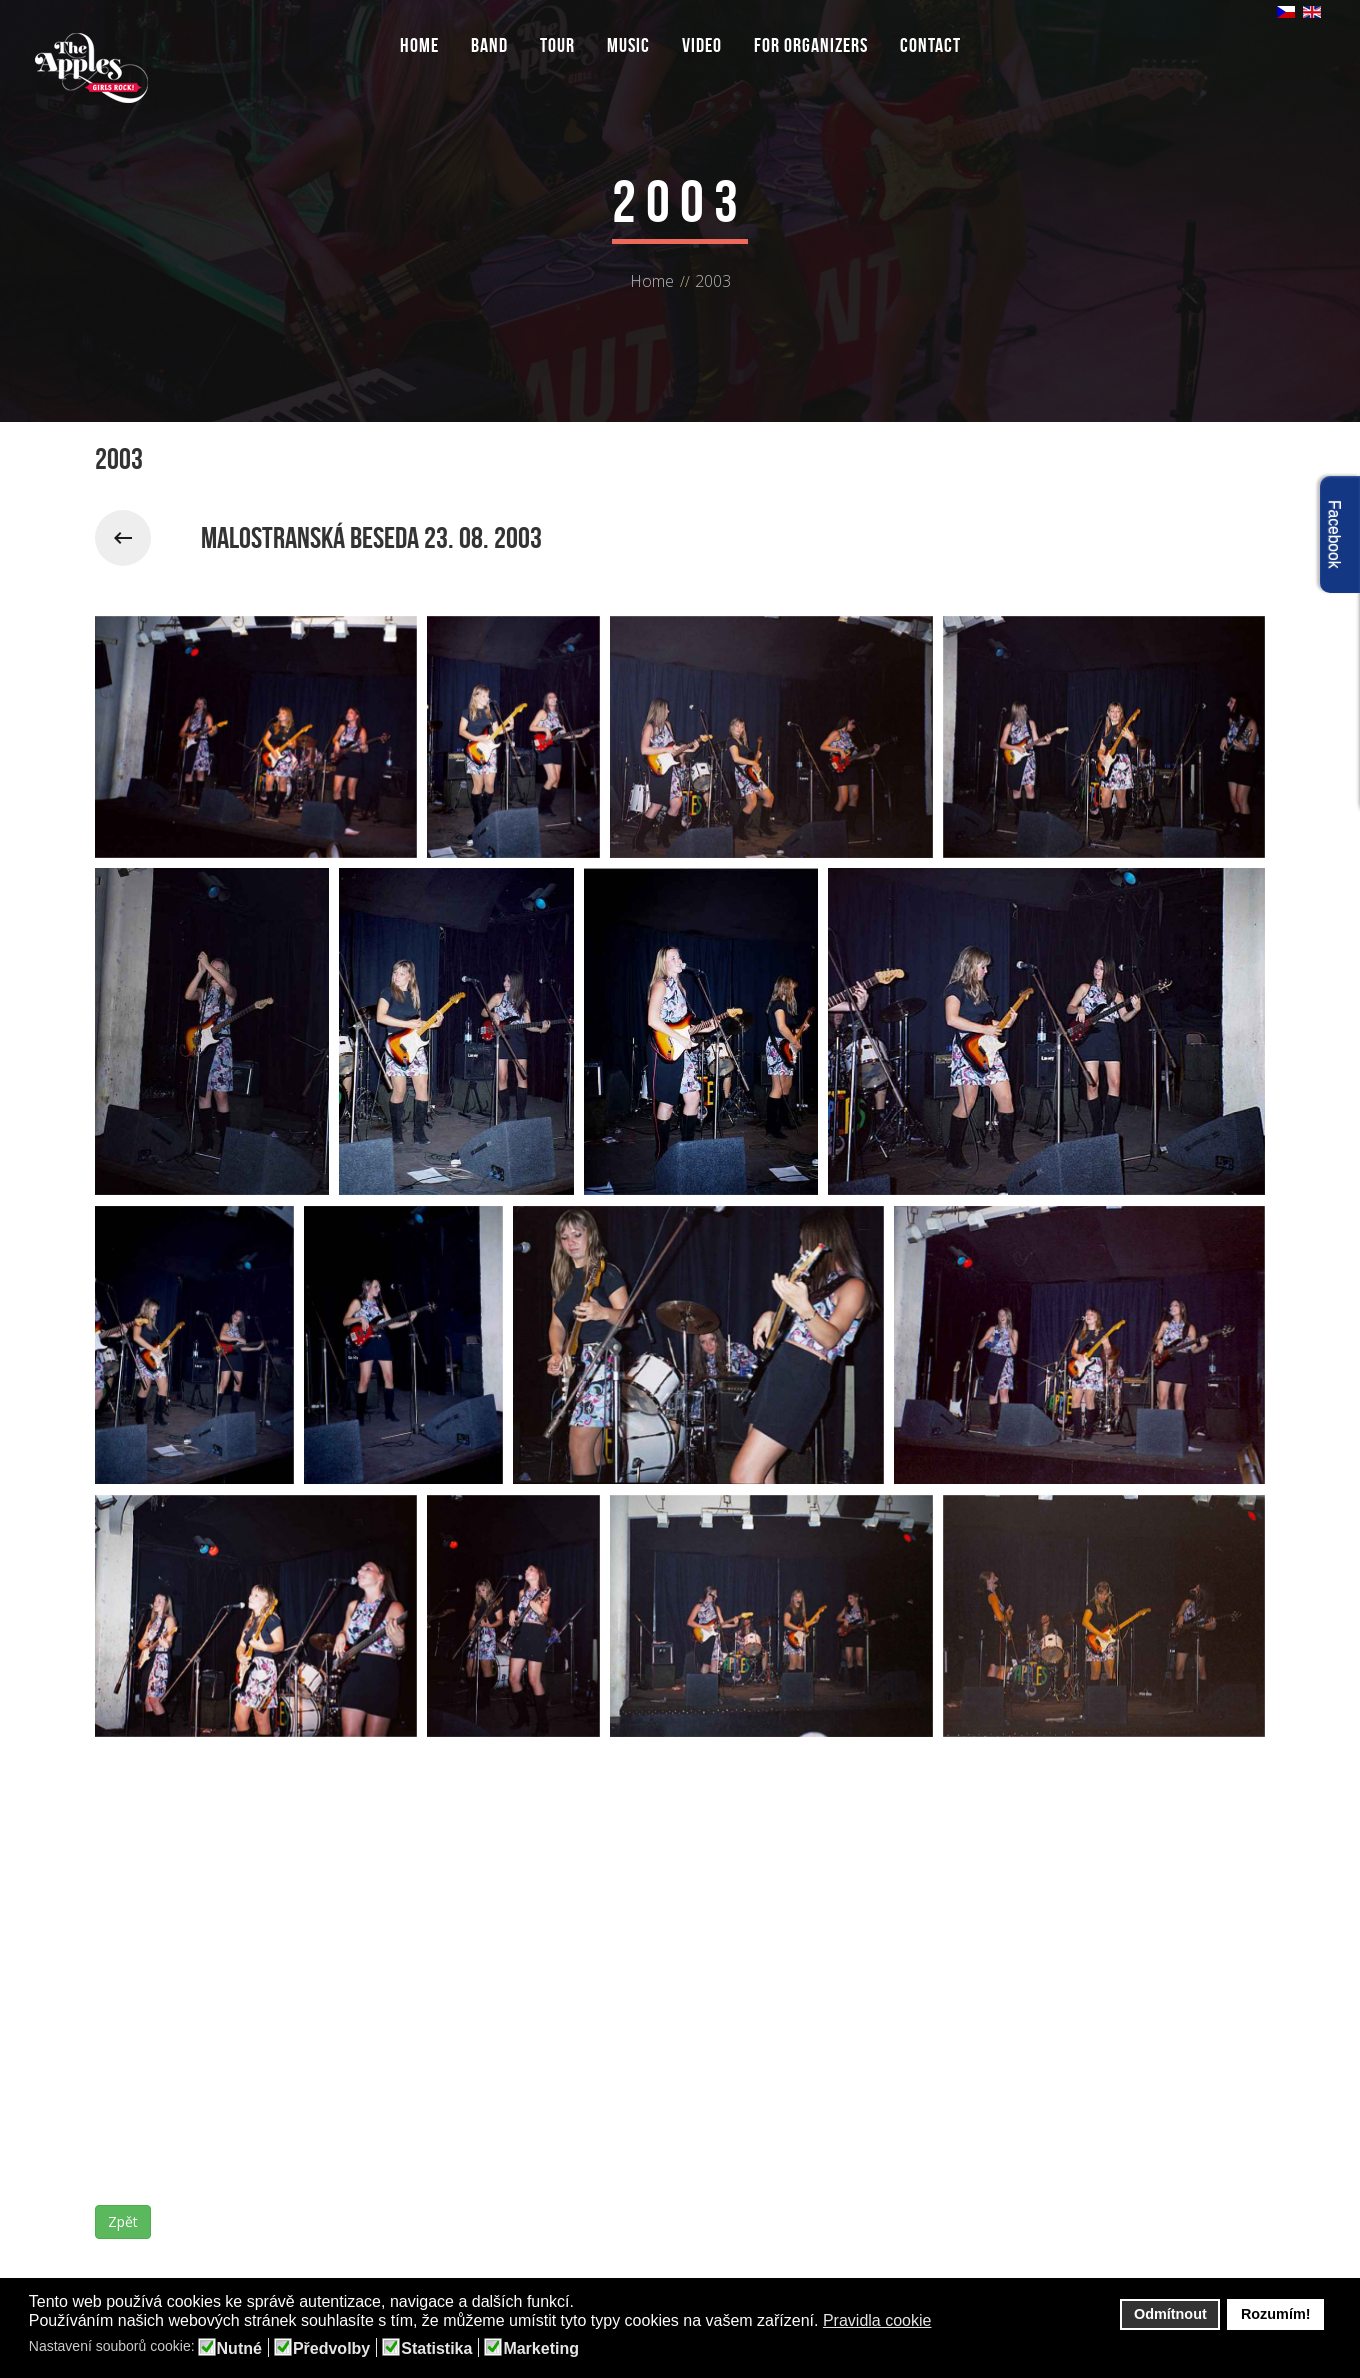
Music (628, 45)
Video (702, 45)
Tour (557, 45)
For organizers (811, 45)
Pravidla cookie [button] (877, 2320)
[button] (944, 2322)
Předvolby (331, 2349)
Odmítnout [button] (1170, 2314)
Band (489, 45)
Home (419, 45)
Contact (930, 45)
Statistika (436, 2349)
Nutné (239, 2349)
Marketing (541, 2349)
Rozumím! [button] (1276, 2314)
